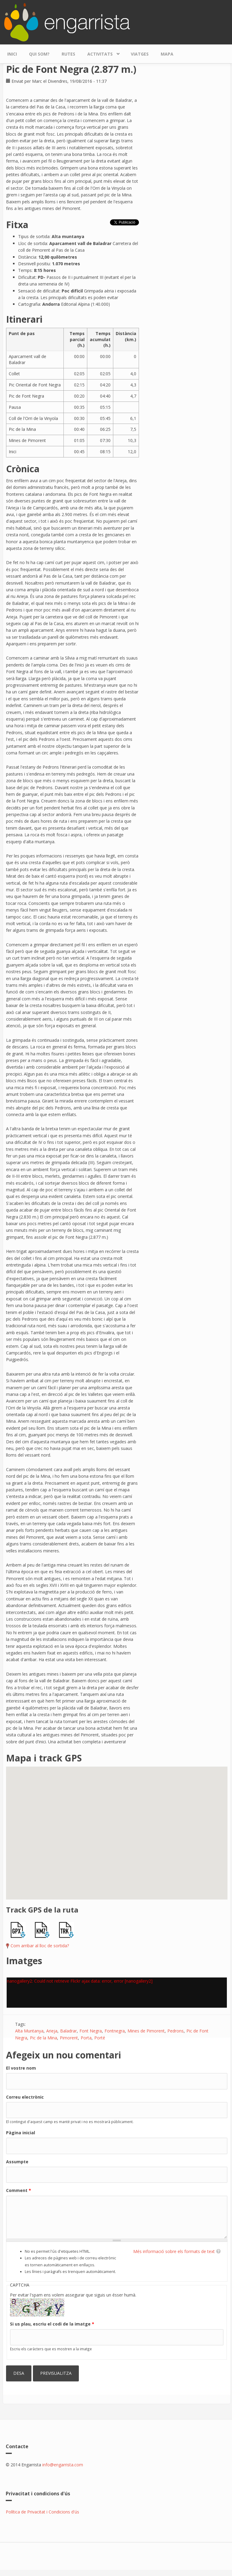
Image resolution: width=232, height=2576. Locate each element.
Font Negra (90, 2031)
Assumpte (17, 2161)
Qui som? (39, 54)
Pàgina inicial (20, 2132)
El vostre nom (21, 2068)
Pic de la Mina (43, 2038)
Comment (18, 2190)
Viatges (140, 54)
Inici (12, 54)
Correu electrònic (25, 2097)
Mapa (167, 54)
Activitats (101, 52)
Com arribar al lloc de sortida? (40, 1945)
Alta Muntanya (29, 2031)
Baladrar (68, 2031)
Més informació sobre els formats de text (174, 2251)
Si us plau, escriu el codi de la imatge (52, 2324)
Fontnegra (115, 2031)
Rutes (68, 54)
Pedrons (175, 2031)
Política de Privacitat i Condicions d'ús (42, 2512)
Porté (99, 2038)
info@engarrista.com (62, 2465)
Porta (86, 2038)
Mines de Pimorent (146, 2031)
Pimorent (69, 2038)
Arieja (51, 2031)
